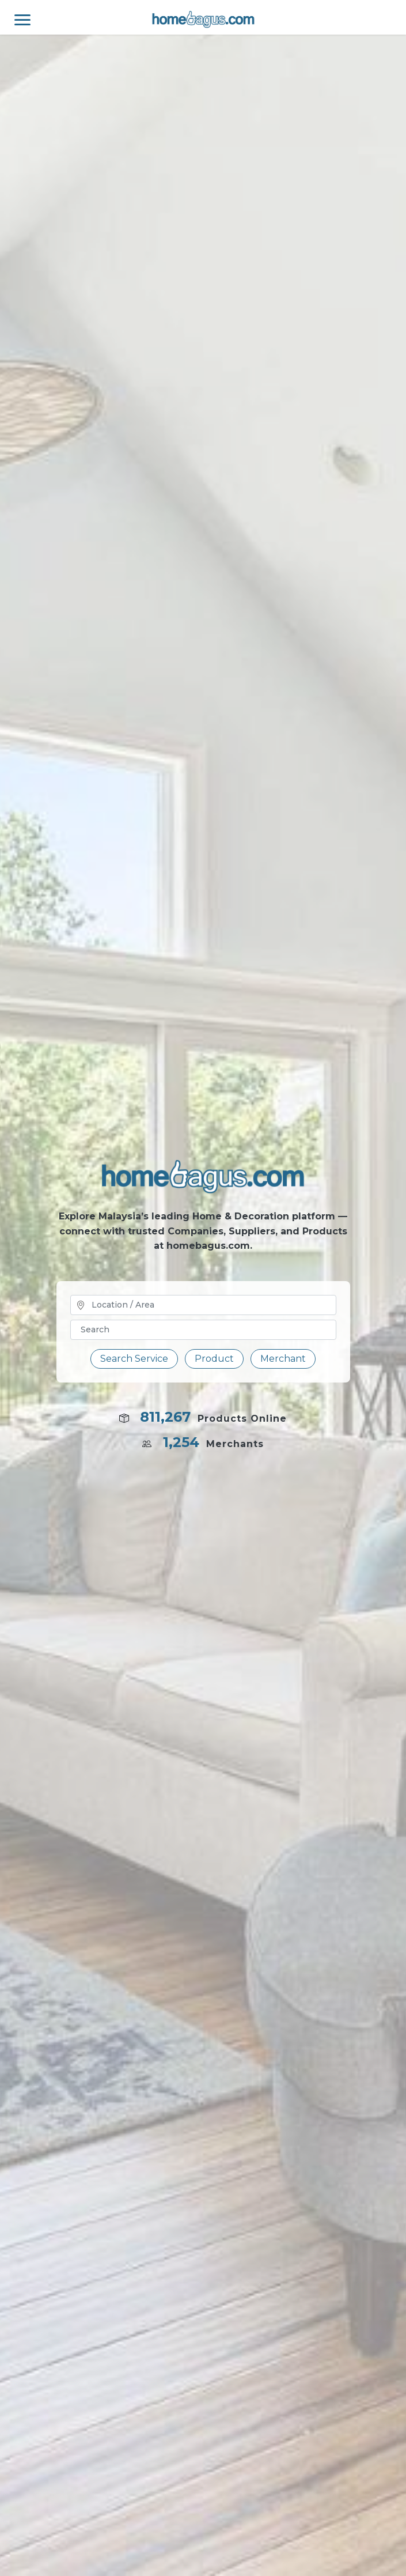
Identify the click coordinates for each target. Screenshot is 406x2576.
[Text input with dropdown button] (203, 1330)
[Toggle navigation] (15, 17)
